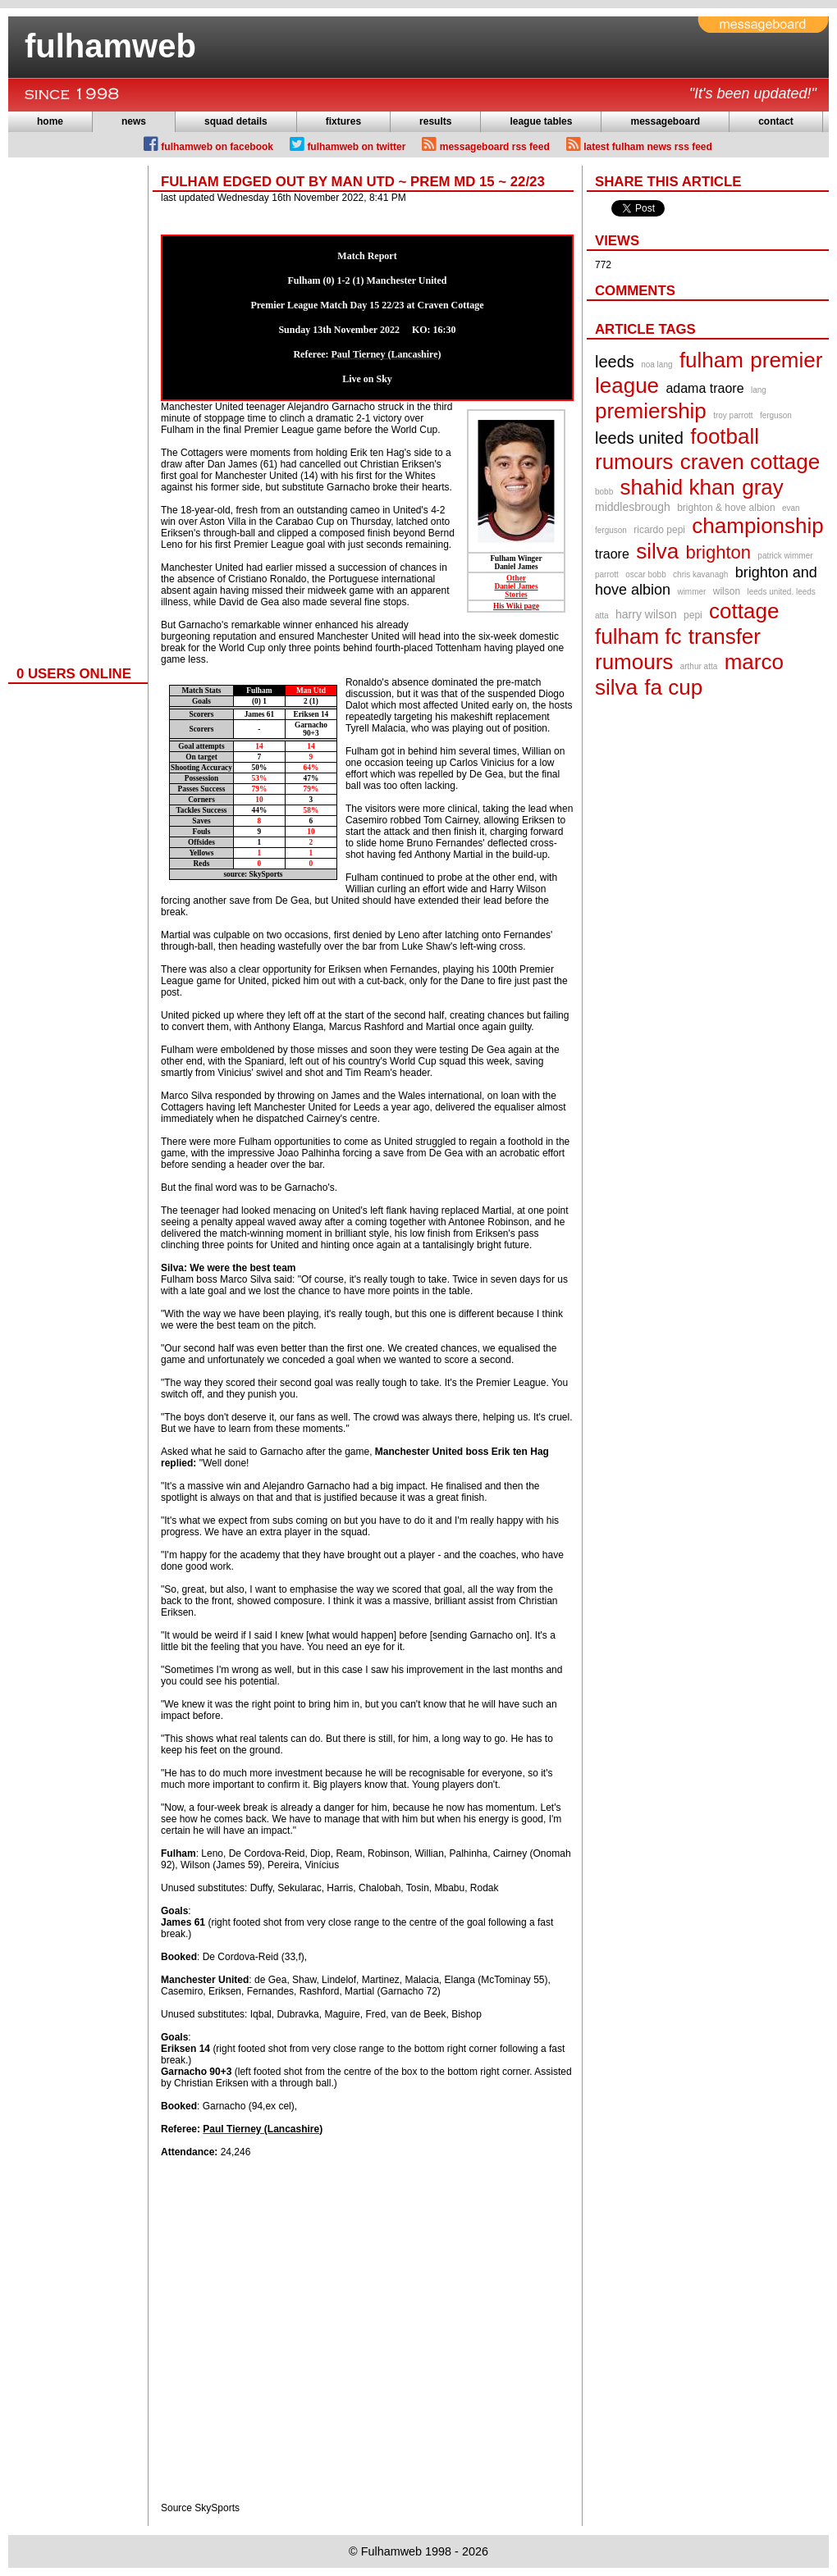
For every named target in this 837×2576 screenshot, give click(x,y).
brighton (719, 552)
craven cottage (750, 461)
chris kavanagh (700, 574)
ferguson (776, 415)
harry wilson (646, 614)
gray (763, 487)
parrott (607, 574)
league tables (541, 121)
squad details (236, 121)
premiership (651, 411)
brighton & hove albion (726, 507)
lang (758, 389)
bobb (604, 491)
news (133, 121)
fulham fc (638, 636)
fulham (711, 360)
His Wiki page (516, 606)
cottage (744, 611)
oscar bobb (645, 574)
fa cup (673, 687)
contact (776, 121)
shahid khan (677, 487)
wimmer (691, 591)
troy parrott (732, 415)
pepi (693, 615)
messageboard (665, 121)
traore (612, 554)
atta (602, 615)
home (50, 121)
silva (657, 551)
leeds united (639, 438)
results (435, 121)
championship (757, 525)
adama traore (704, 388)
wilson (726, 591)
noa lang (656, 364)
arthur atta (699, 666)
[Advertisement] (74, 412)
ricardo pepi (659, 530)
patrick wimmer (784, 555)
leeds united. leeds (781, 591)
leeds (614, 362)
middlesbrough (632, 506)
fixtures (343, 121)
